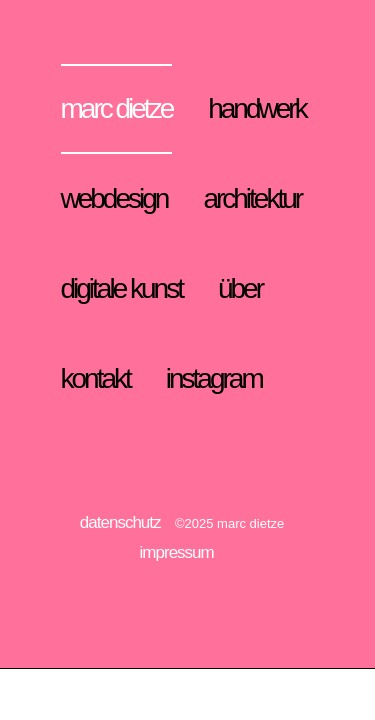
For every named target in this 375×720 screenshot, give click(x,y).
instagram (214, 378)
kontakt (95, 378)
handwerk (256, 108)
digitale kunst (121, 288)
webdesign (114, 198)
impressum (177, 552)
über (240, 288)
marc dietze (117, 108)
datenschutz (120, 522)
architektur (252, 198)
